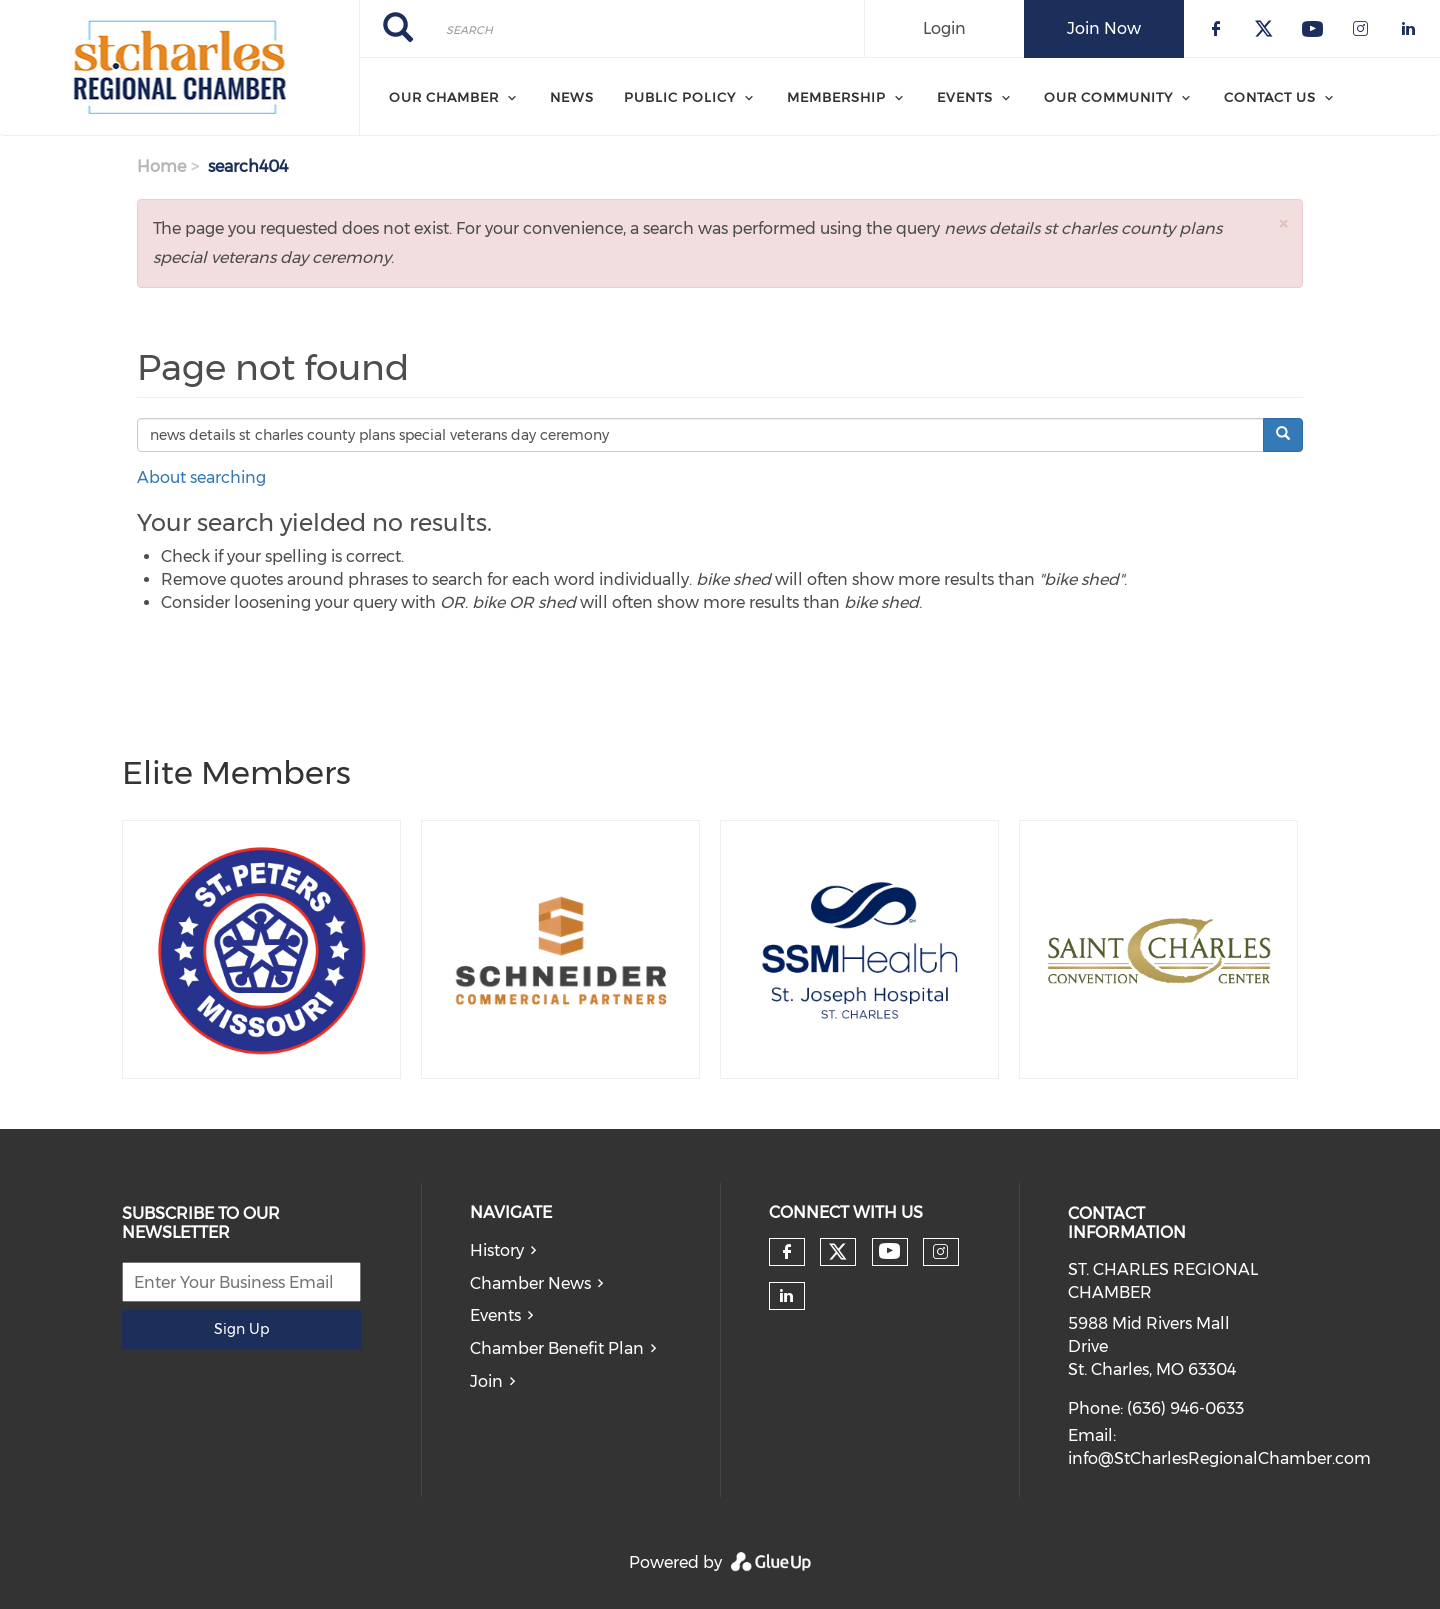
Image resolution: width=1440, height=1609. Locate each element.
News (572, 97)
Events (495, 1315)
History (497, 1250)
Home (161, 166)
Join (486, 1381)
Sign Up (241, 1329)
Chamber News (530, 1283)
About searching (201, 477)
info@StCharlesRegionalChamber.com (1219, 1458)
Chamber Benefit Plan (557, 1348)
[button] (1283, 223)
